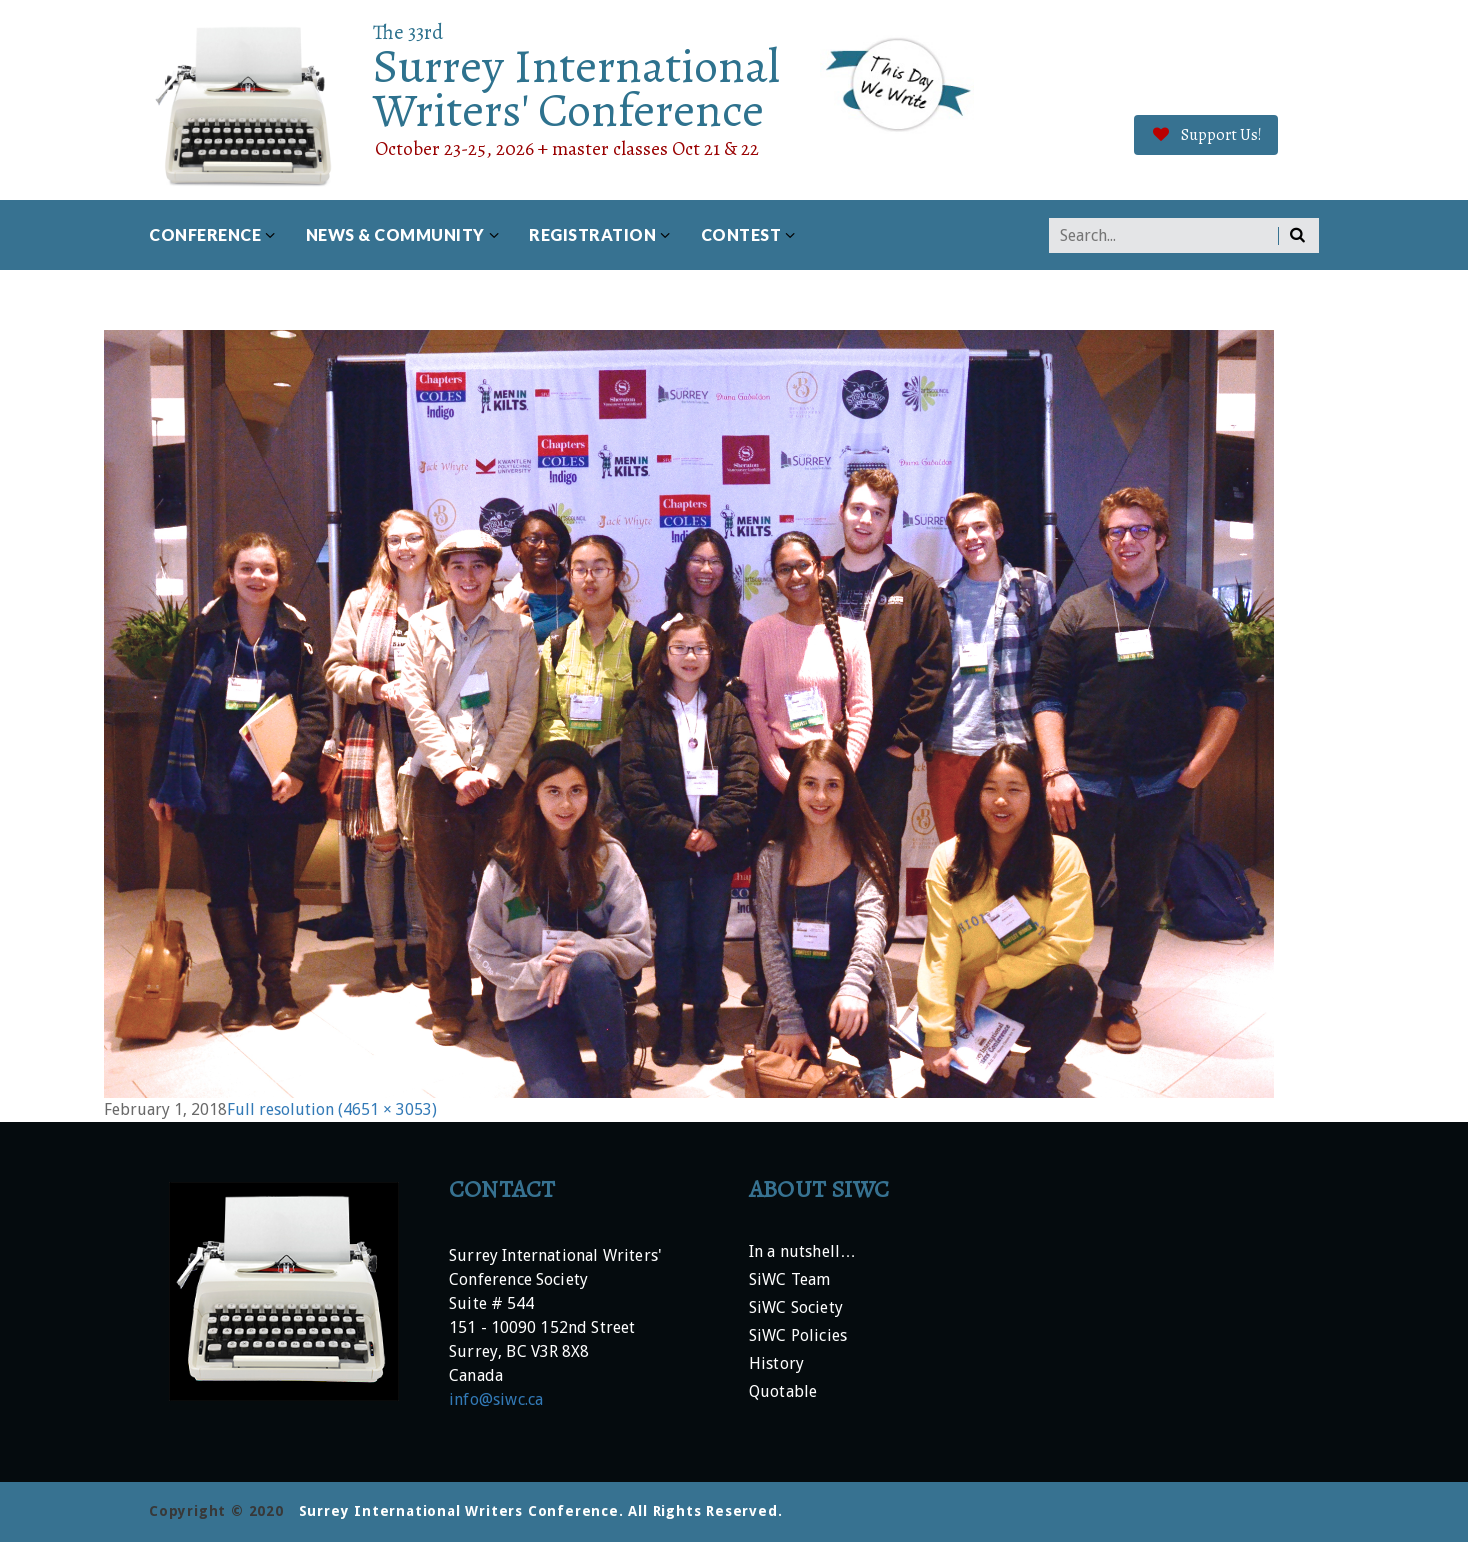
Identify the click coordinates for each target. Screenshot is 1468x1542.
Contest (741, 234)
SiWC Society (796, 1308)
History (776, 1364)
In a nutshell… (802, 1252)
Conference (205, 234)
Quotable (783, 1392)
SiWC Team (789, 1280)
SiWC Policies (798, 1336)
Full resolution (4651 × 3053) (332, 1109)
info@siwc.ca (496, 1399)
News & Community (395, 234)
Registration (592, 234)
